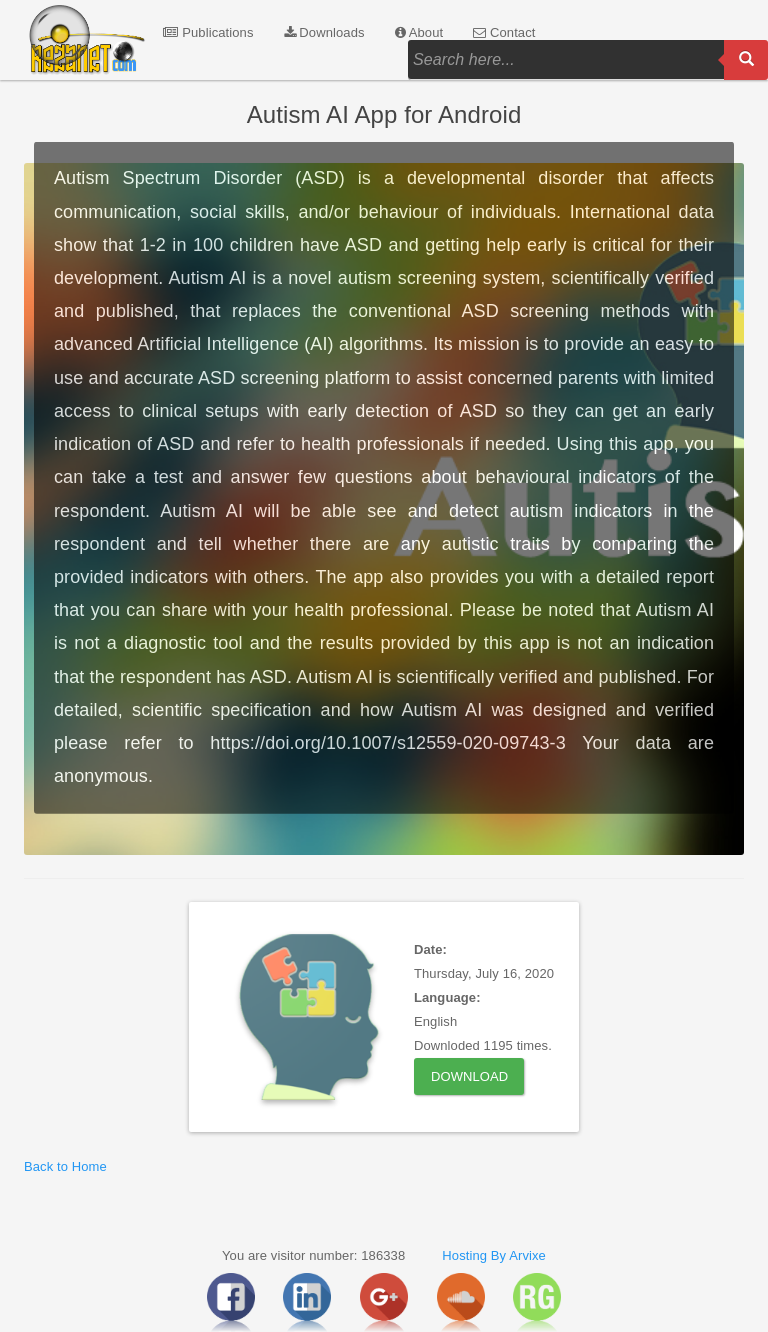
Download (469, 1076)
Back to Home (65, 1166)
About (419, 32)
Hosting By (474, 1255)
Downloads (324, 32)
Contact (504, 32)
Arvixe (527, 1255)
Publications (208, 32)
